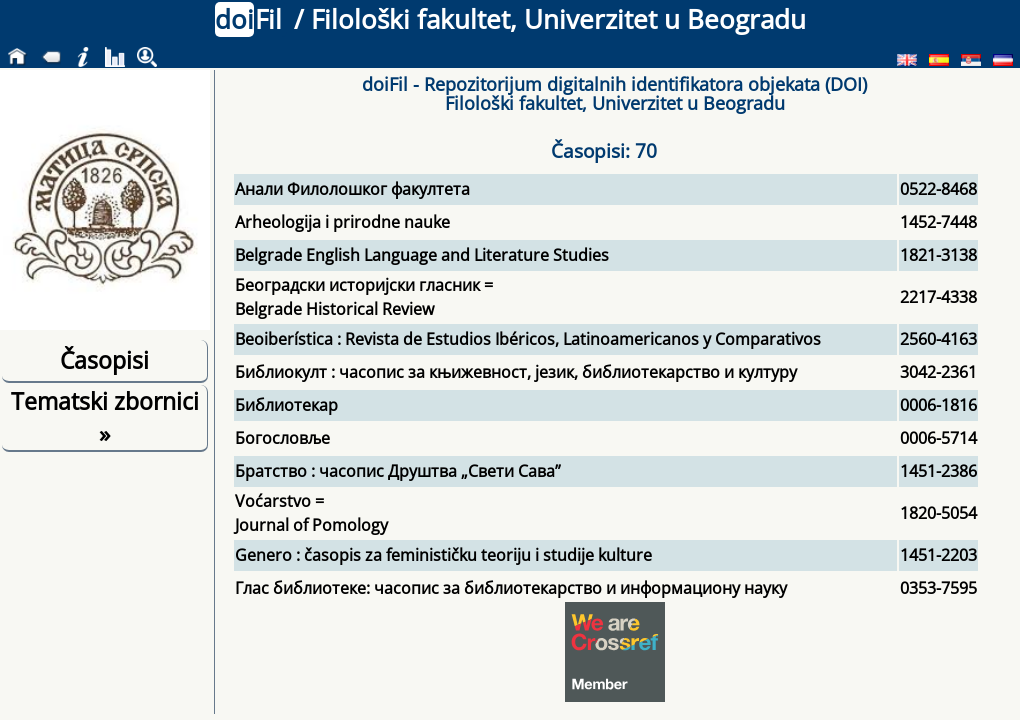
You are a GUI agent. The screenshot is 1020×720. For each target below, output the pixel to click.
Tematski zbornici (105, 417)
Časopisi (104, 360)
